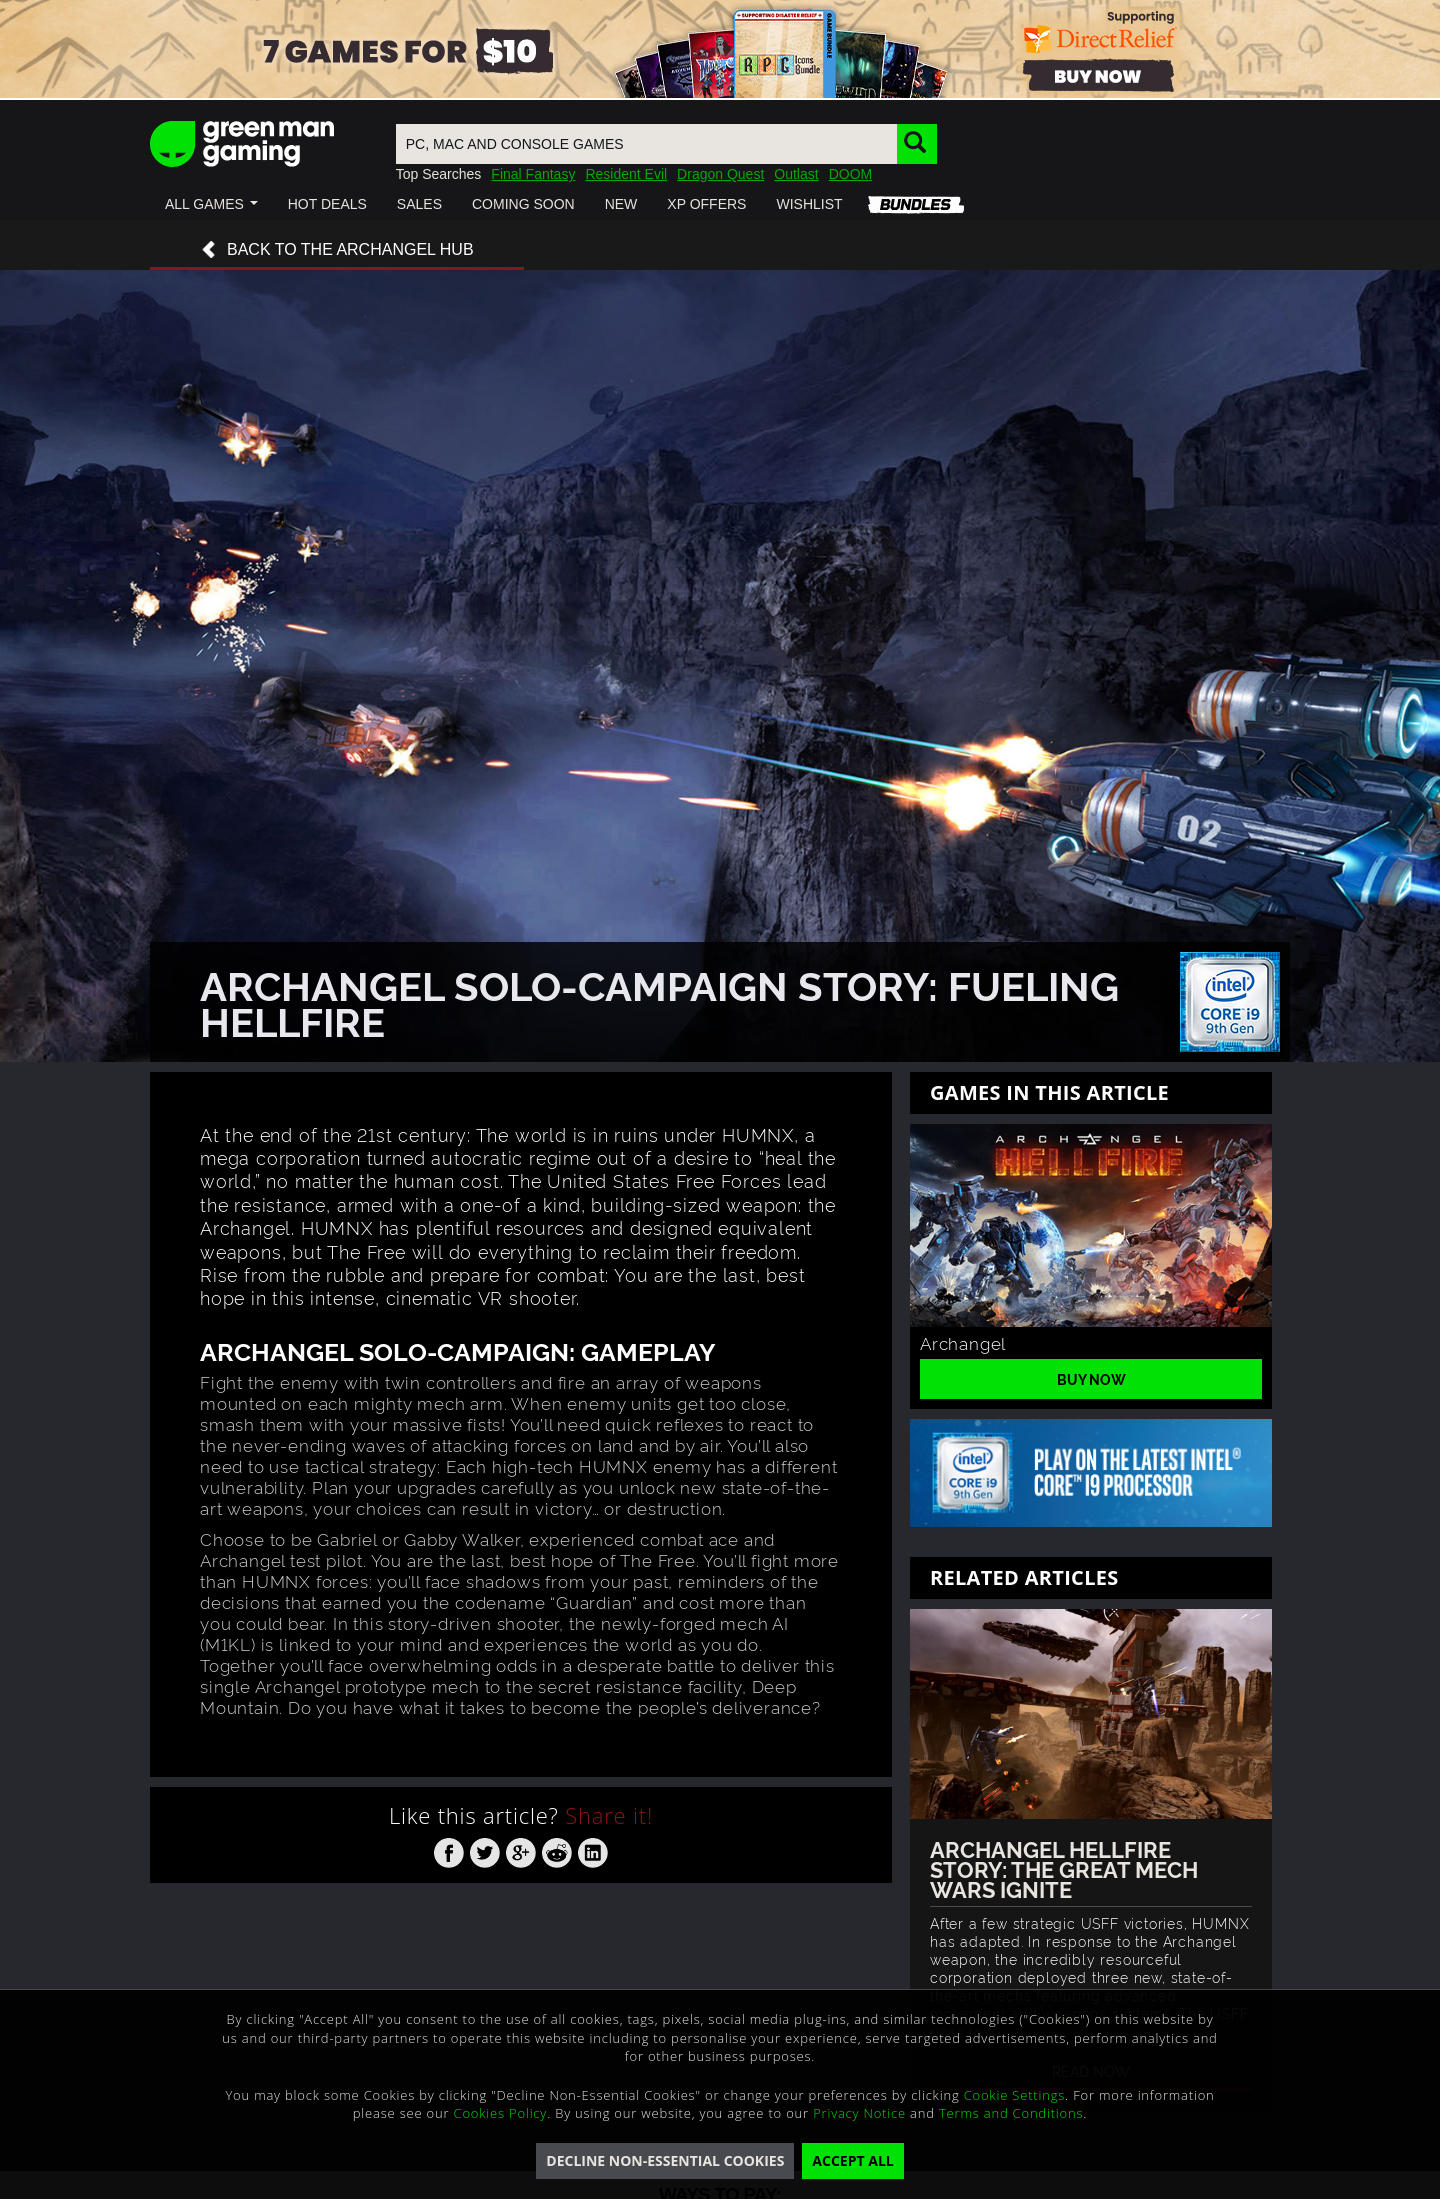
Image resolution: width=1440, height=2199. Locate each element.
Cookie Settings (1014, 2095)
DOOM (851, 174)
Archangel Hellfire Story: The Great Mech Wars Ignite (1064, 1868)
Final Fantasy (533, 174)
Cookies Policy (501, 2113)
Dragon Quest (720, 174)
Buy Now (1091, 1378)
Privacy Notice (859, 2113)
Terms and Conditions (1011, 2113)
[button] (211, 204)
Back (337, 251)
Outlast (796, 174)
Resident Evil (626, 174)
